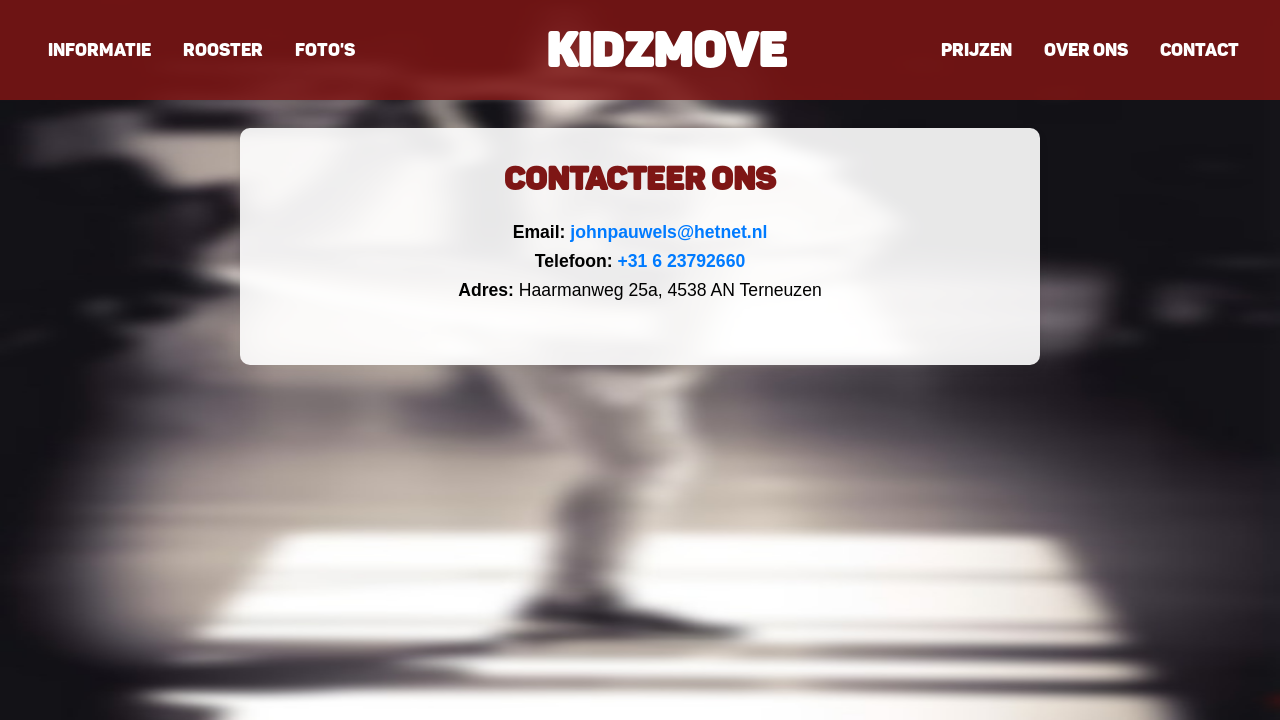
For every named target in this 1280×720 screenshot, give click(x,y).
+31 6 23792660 (682, 261)
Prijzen (976, 50)
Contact (1199, 50)
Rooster (223, 50)
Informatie (99, 50)
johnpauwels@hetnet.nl (668, 232)
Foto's (325, 50)
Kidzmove (666, 50)
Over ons (1086, 50)
